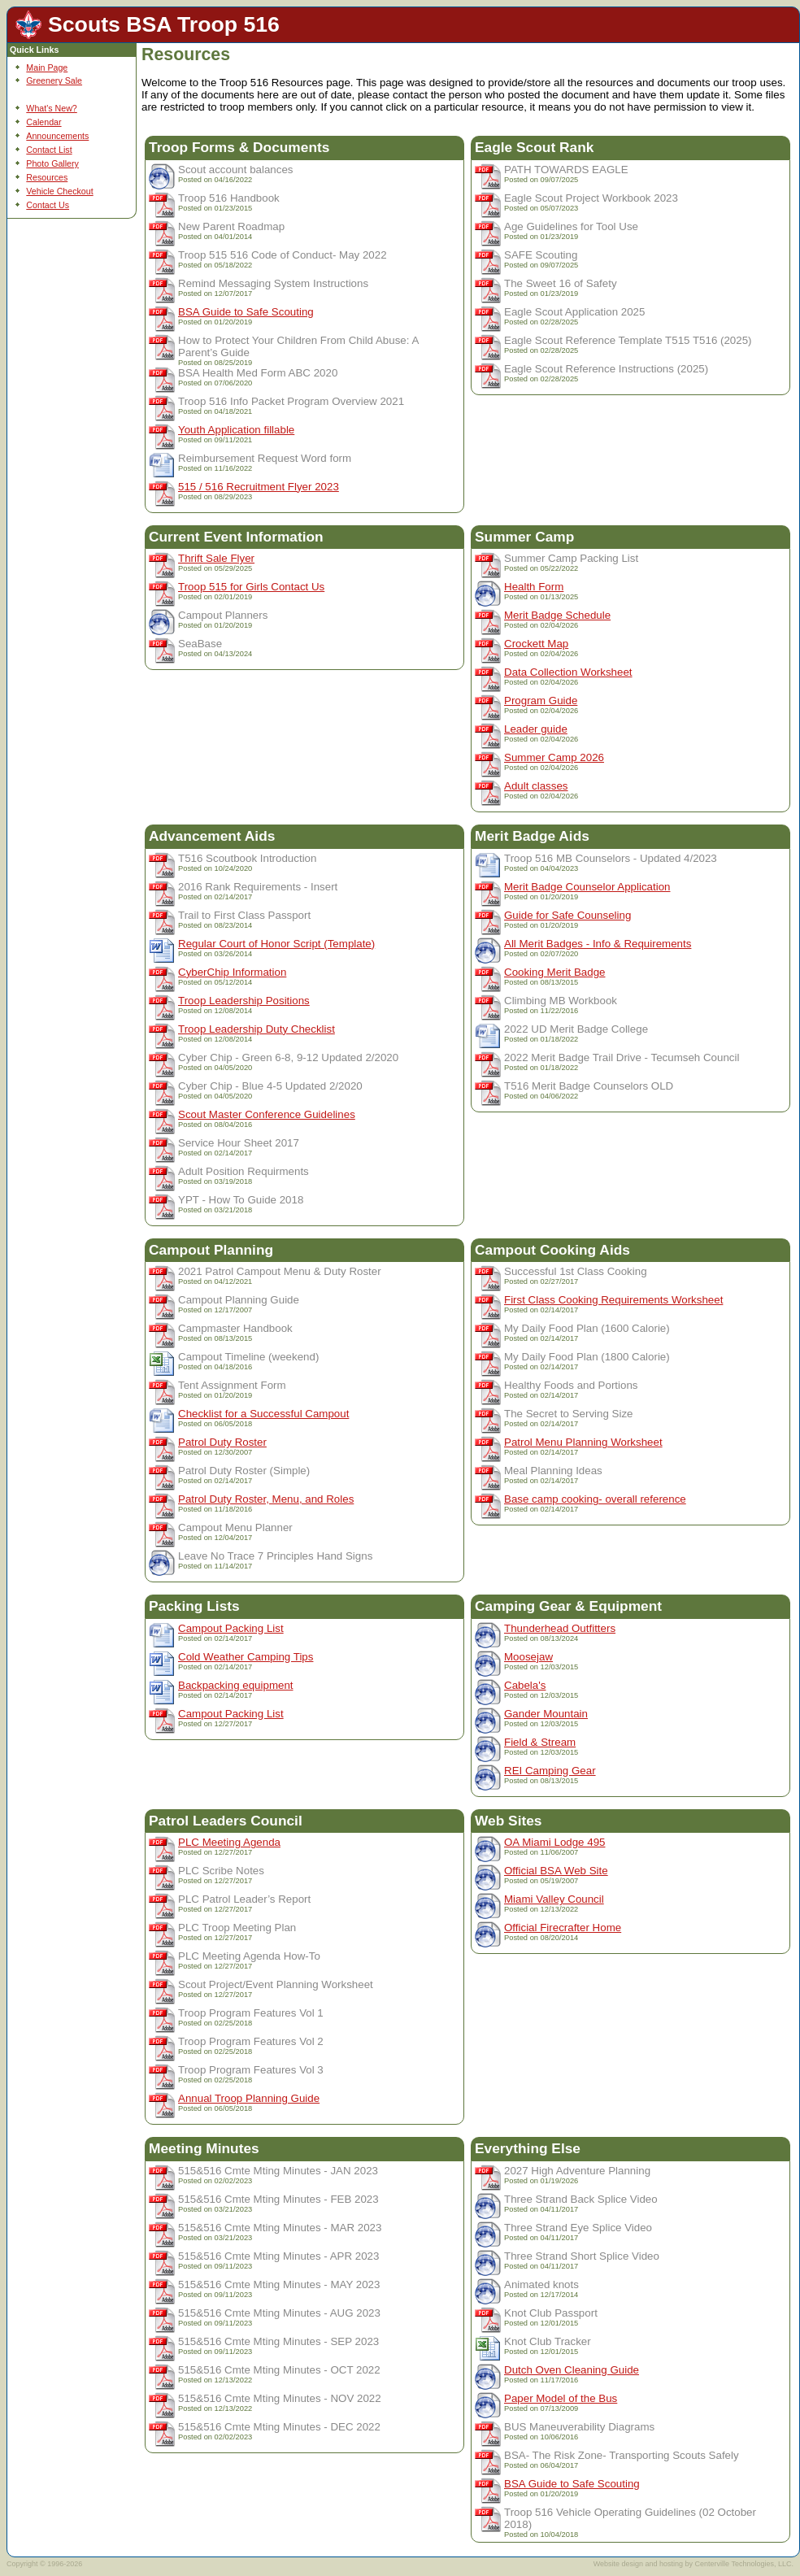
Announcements (57, 136)
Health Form (533, 587)
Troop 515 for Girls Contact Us (251, 587)
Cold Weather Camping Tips (245, 1657)
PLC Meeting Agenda (229, 1842)
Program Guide (540, 700)
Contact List (49, 149)
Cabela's (525, 1685)
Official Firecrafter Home (562, 1927)
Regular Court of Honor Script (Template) (276, 944)
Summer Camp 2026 (554, 757)
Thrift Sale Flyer (216, 558)
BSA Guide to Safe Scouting (246, 312)
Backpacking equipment (235, 1685)
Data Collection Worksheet (568, 672)
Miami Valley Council (554, 1899)
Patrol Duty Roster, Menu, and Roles (266, 1499)
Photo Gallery (52, 163)
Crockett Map (536, 643)
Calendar (43, 122)
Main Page (46, 67)
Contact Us (47, 205)
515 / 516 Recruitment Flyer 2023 (258, 487)
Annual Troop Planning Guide (249, 2098)
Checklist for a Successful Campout (263, 1414)
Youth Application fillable (236, 430)
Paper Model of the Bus (560, 2398)
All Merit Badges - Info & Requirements (597, 944)
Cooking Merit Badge (554, 972)
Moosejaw (528, 1657)
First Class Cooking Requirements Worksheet (613, 1300)
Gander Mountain (546, 1714)
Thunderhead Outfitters (559, 1628)
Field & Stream (540, 1742)
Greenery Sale (54, 80)
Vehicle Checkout (59, 191)
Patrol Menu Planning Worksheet (583, 1442)
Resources (46, 177)
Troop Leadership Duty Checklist (256, 1029)
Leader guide (535, 729)
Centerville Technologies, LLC (743, 2564)
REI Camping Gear (550, 1770)
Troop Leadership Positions (244, 1000)
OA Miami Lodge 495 (554, 1842)
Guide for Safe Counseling (567, 915)
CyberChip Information (232, 972)
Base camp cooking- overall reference (595, 1499)
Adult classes (536, 786)
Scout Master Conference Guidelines (266, 1114)
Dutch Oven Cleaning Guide (571, 2370)
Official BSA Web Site (556, 1871)
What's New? (51, 108)
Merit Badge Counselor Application (587, 887)
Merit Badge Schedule (557, 615)
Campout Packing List (231, 1628)
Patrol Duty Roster (222, 1442)
